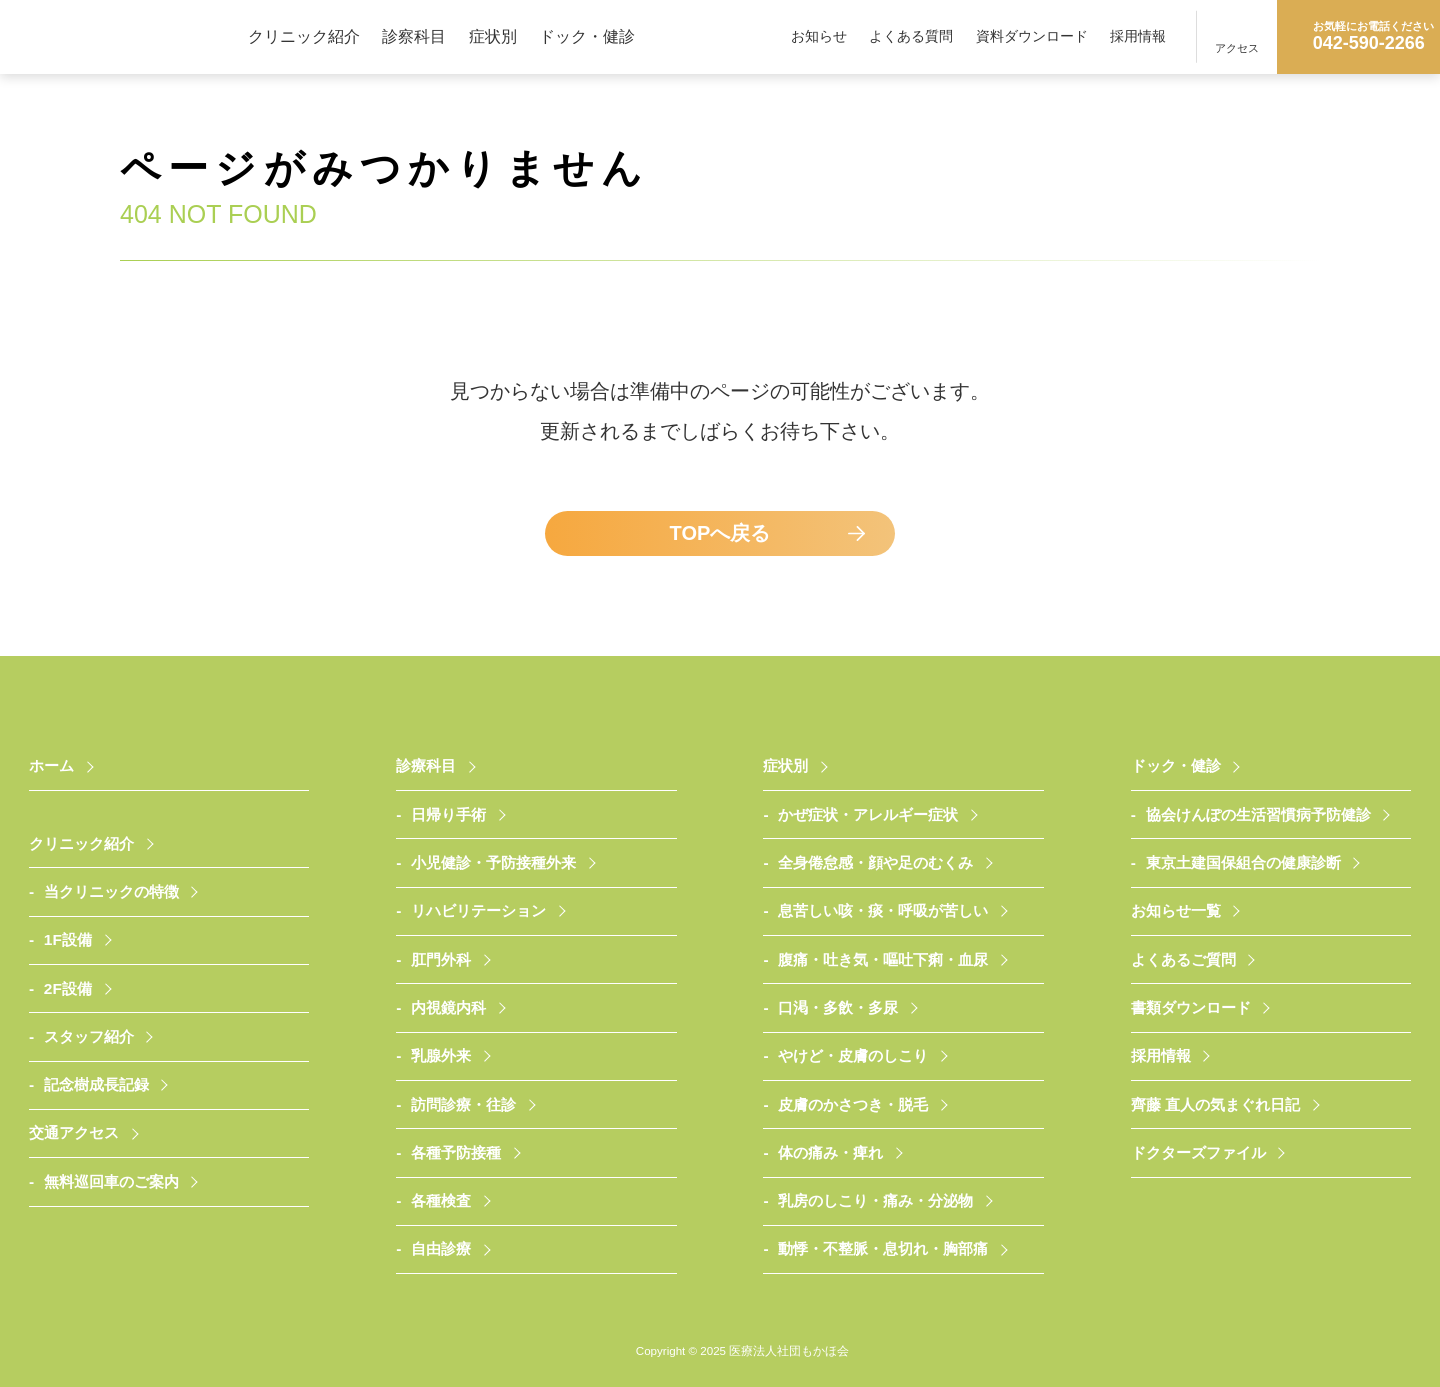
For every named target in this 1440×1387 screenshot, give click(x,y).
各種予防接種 (456, 1152)
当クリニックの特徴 (111, 891)
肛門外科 (441, 959)
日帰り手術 (448, 814)
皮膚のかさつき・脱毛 (853, 1104)
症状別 (493, 36)
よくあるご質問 (1183, 959)
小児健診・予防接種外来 (493, 862)
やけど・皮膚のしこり (853, 1055)
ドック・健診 (587, 36)
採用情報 (1138, 36)
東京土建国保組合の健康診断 (1243, 862)
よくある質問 (911, 36)
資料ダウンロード (1032, 36)
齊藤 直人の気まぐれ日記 (1215, 1104)
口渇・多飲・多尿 (838, 1007)
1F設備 (68, 939)
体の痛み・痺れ (830, 1152)
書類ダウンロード (1191, 1007)
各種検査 (441, 1200)
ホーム (51, 765)
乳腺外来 (441, 1055)
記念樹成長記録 (96, 1084)
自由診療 (441, 1248)
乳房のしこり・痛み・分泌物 (875, 1200)
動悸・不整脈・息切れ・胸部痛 (883, 1248)
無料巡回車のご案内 (111, 1181)
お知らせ (819, 36)
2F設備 (68, 988)
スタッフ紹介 (89, 1036)
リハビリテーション (478, 910)
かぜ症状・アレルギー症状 (868, 814)
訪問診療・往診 (463, 1104)
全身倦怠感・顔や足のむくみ (875, 862)
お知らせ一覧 (1176, 910)
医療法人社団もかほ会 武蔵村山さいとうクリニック (124, 36)
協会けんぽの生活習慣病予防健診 (1258, 814)
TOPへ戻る (720, 533)
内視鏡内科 (448, 1007)
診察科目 (414, 36)
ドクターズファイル (1198, 1152)
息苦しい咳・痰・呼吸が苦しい (883, 910)
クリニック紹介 (304, 36)
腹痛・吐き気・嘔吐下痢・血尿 (883, 959)
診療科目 (426, 765)
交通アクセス (74, 1132)
